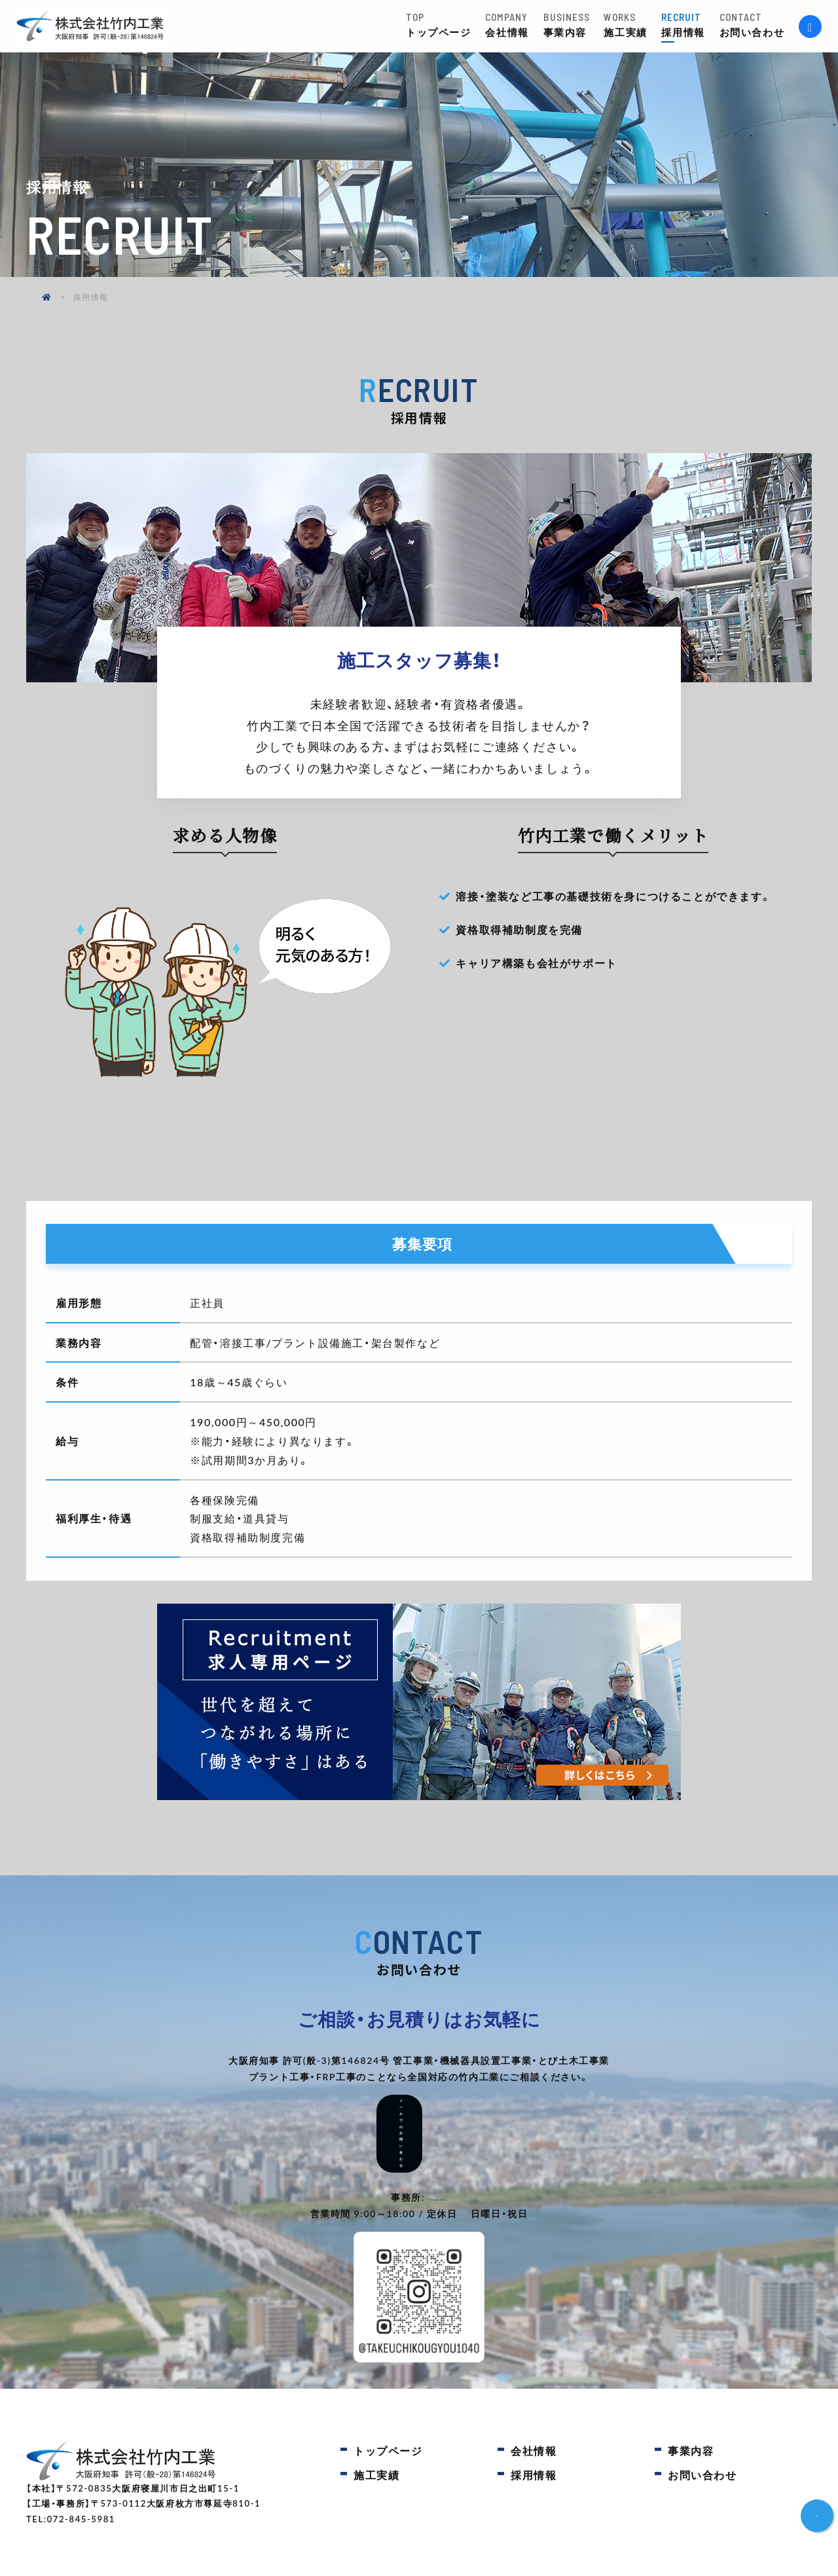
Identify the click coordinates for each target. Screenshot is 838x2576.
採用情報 (690, 24)
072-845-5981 (437, 2150)
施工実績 (632, 24)
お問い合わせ (759, 24)
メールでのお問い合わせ (419, 2110)
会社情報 (514, 24)
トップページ (445, 24)
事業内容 (573, 24)
